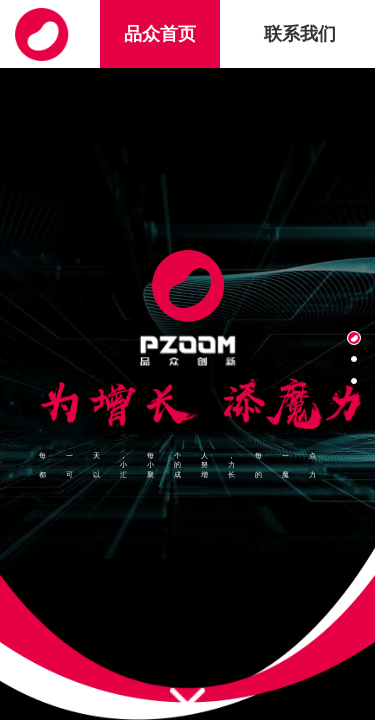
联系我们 (300, 34)
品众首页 (160, 34)
